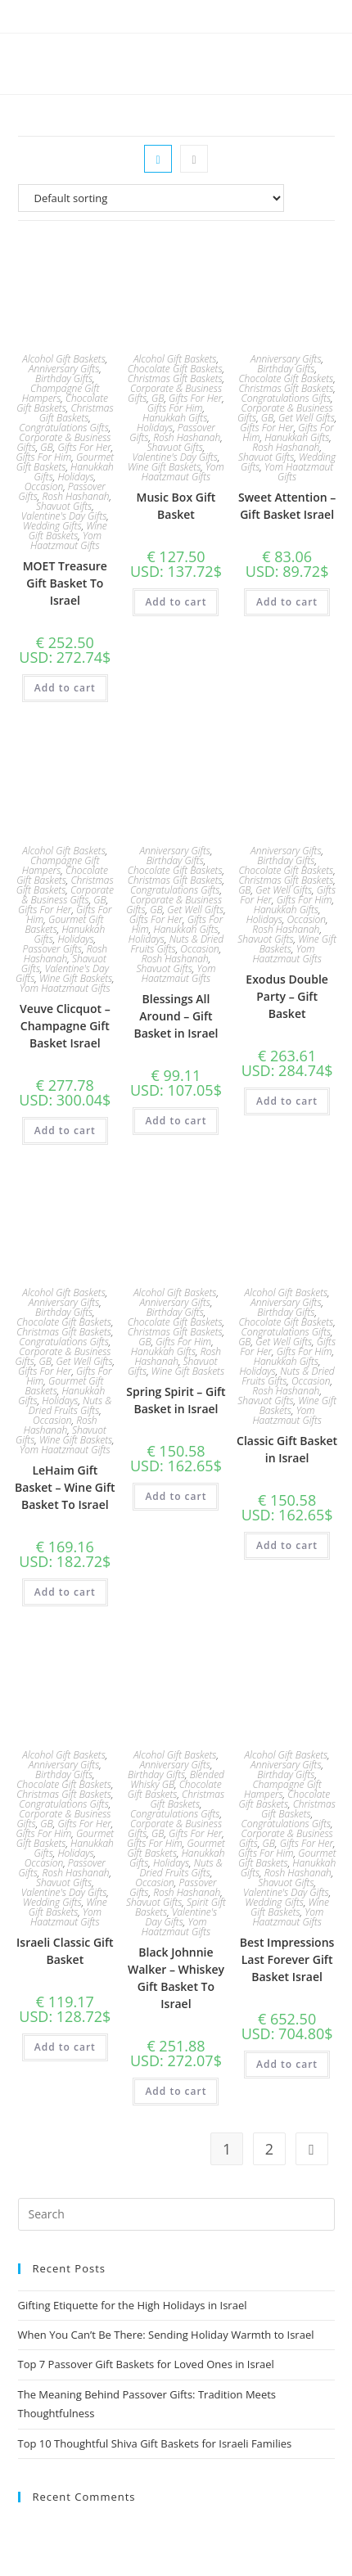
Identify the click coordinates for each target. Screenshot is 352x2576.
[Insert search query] (176, 2214)
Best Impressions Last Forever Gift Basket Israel (287, 1959)
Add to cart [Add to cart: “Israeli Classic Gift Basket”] (65, 2047)
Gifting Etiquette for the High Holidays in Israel (132, 2305)
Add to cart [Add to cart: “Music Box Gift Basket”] (175, 602)
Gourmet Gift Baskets (65, 462)
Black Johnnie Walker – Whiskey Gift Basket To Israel (176, 1977)
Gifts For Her (84, 447)
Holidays (75, 477)
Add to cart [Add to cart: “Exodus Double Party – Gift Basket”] (287, 1101)
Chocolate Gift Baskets (62, 403)
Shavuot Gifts (64, 506)
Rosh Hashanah (75, 496)
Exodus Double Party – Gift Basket (287, 996)
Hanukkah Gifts (174, 418)
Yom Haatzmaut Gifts (66, 540)
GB (46, 447)
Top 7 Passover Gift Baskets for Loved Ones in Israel (146, 2364)
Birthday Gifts (64, 378)
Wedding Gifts (52, 526)
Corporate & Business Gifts (67, 895)
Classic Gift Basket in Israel (287, 1449)
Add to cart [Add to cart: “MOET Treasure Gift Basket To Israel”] (65, 688)
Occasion (44, 486)
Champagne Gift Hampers (61, 393)
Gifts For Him (43, 457)
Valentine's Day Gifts (64, 516)
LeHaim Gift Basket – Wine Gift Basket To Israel (65, 1487)
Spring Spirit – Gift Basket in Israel (175, 1400)
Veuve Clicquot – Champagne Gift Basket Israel (65, 1026)
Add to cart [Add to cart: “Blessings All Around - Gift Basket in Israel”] (175, 1121)
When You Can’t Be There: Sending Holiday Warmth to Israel (166, 2334)
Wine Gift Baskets (68, 531)
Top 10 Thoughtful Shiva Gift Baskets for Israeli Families (155, 2443)
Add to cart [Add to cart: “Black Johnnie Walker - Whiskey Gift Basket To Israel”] (175, 2091)
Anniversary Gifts (64, 369)
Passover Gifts (52, 949)
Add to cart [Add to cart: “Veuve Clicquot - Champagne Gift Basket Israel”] (65, 1130)
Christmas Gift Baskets (76, 413)
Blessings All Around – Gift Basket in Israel (175, 1016)
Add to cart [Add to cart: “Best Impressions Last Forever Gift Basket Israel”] (287, 2064)
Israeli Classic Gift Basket (64, 1950)
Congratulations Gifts (64, 428)
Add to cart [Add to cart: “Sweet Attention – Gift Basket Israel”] (287, 602)
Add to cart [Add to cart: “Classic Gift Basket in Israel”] (287, 1545)
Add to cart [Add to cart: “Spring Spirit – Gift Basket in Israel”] (175, 1496)
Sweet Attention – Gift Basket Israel (287, 505)
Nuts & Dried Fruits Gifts (177, 944)
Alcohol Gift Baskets (64, 359)
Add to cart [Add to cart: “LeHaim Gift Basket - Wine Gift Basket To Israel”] (65, 1592)
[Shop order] (176, 198)
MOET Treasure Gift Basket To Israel (65, 583)
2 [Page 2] (269, 2149)
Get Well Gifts (306, 418)
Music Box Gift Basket (176, 505)
